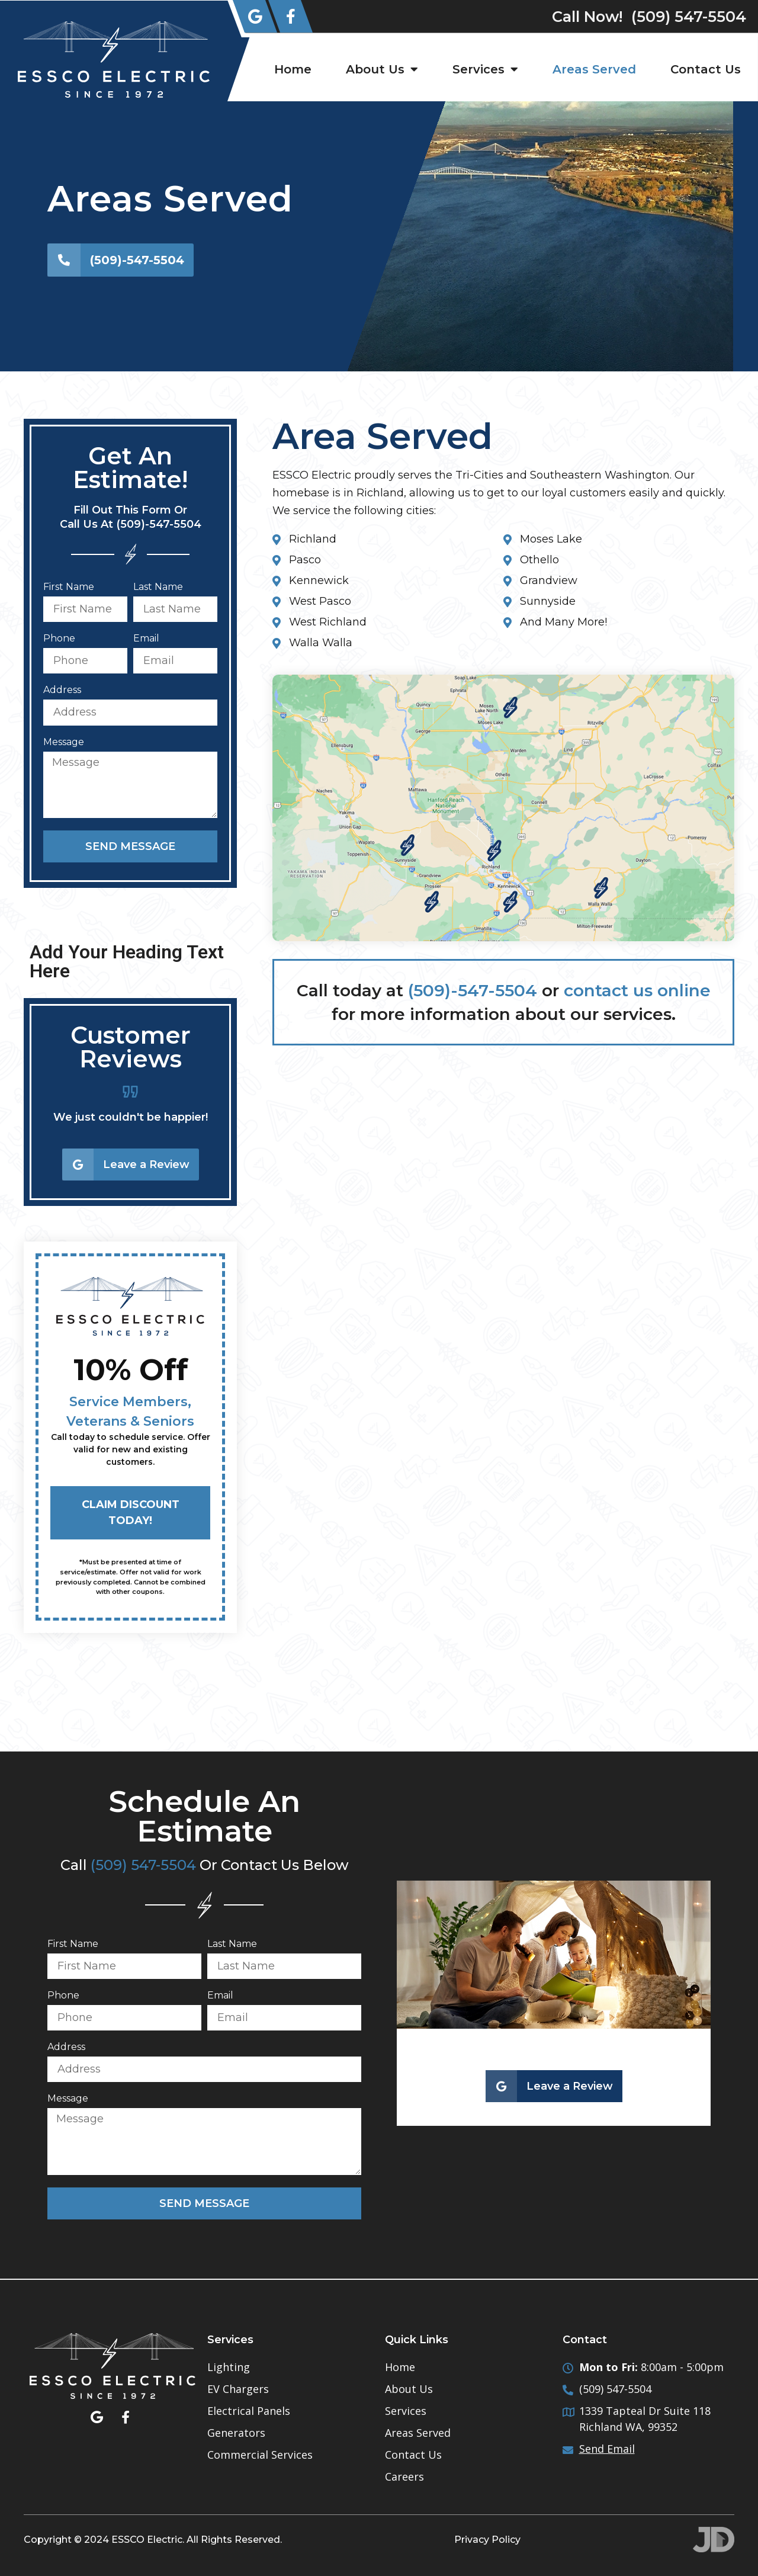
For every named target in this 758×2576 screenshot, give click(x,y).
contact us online (637, 990)
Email (146, 639)
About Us (382, 69)
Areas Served (594, 69)
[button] (43, 1136)
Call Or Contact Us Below (204, 1865)
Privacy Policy (487, 2539)
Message (63, 742)
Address (62, 690)
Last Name (158, 587)
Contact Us (705, 69)
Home (292, 69)
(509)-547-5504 (472, 990)
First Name (68, 587)
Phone (59, 639)
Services (485, 69)
